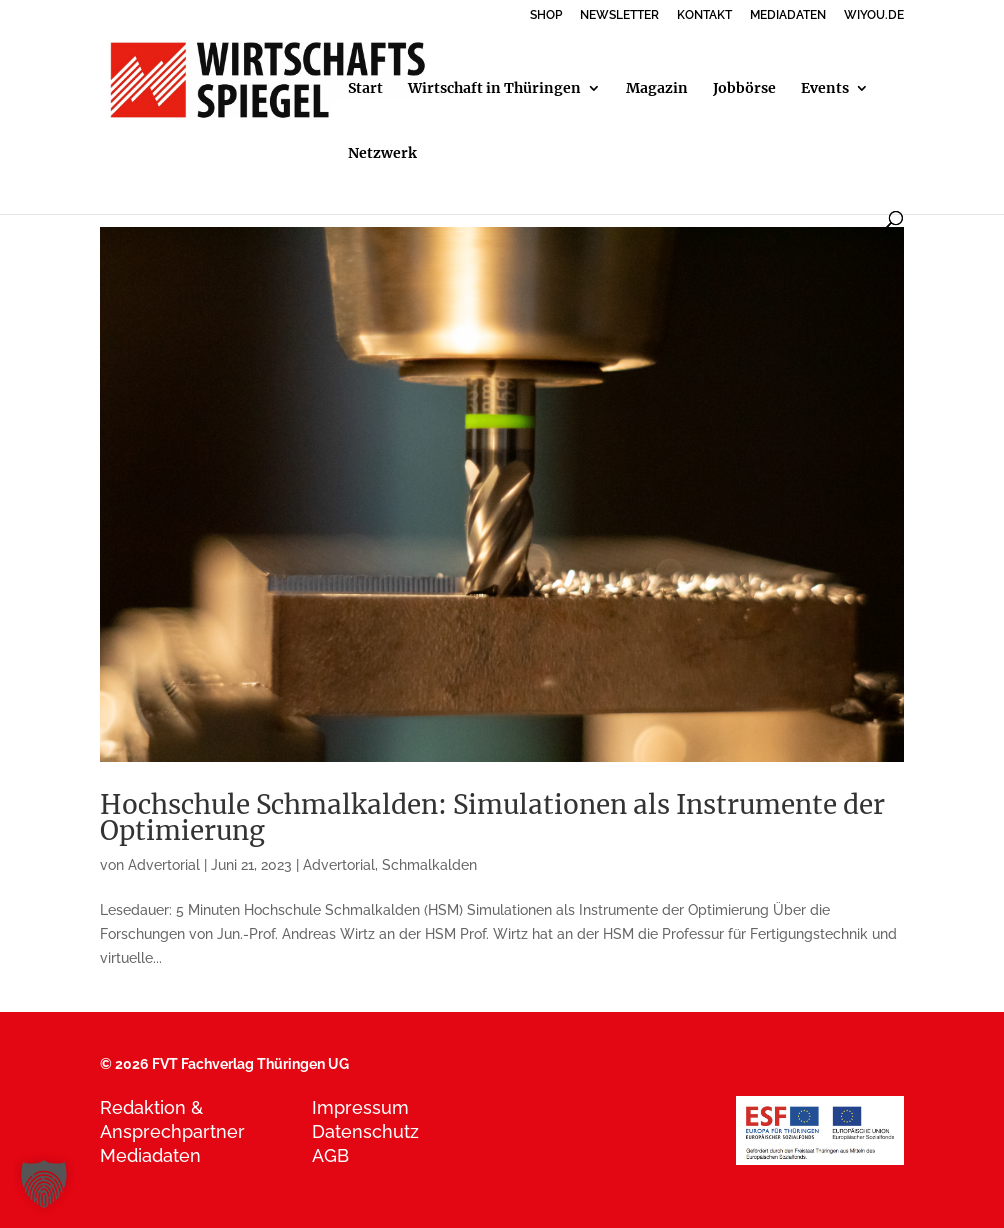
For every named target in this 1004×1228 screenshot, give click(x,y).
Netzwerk (382, 154)
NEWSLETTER (619, 15)
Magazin (657, 89)
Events (825, 89)
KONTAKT (704, 15)
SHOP (546, 15)
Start (365, 89)
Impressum (360, 1107)
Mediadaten (150, 1155)
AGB (330, 1155)
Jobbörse (744, 89)
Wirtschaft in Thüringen (494, 89)
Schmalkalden (429, 865)
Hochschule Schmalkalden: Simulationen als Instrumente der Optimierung (492, 817)
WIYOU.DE (874, 15)
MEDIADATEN (788, 15)
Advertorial (164, 865)
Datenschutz (365, 1131)
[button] (44, 1184)
